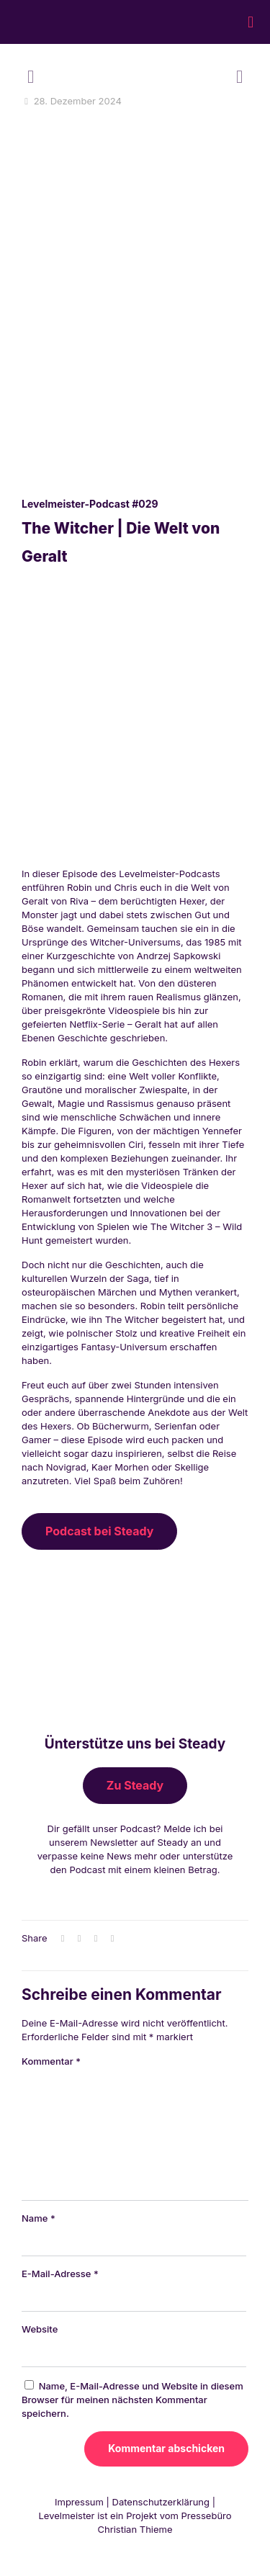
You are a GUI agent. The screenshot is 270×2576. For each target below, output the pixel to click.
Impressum (79, 2502)
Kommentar (51, 2061)
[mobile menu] (250, 21)
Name (38, 2218)
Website (40, 2329)
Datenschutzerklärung (161, 2502)
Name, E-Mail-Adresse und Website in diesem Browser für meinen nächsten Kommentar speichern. (132, 2399)
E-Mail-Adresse (60, 2273)
